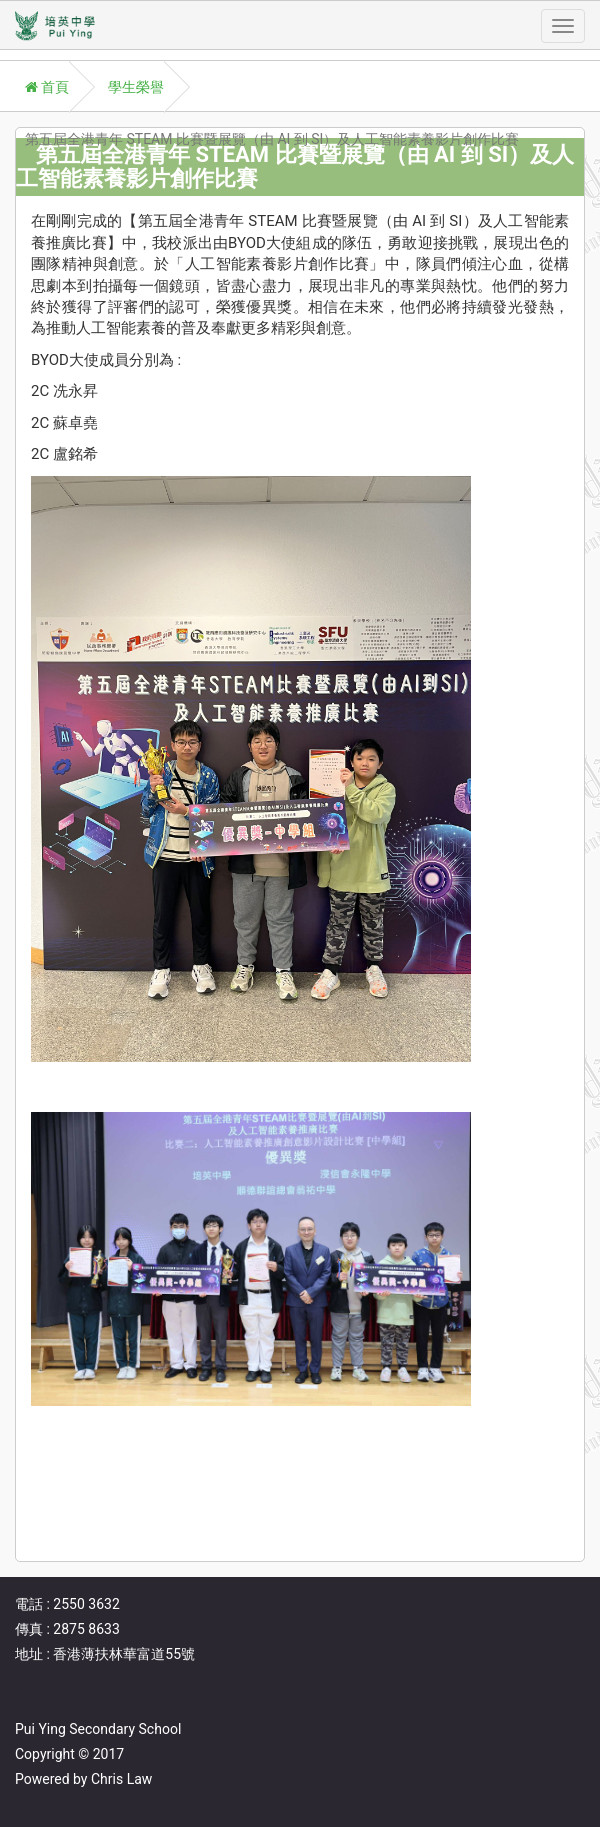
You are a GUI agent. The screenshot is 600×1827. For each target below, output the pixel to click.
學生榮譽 (136, 87)
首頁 (47, 87)
